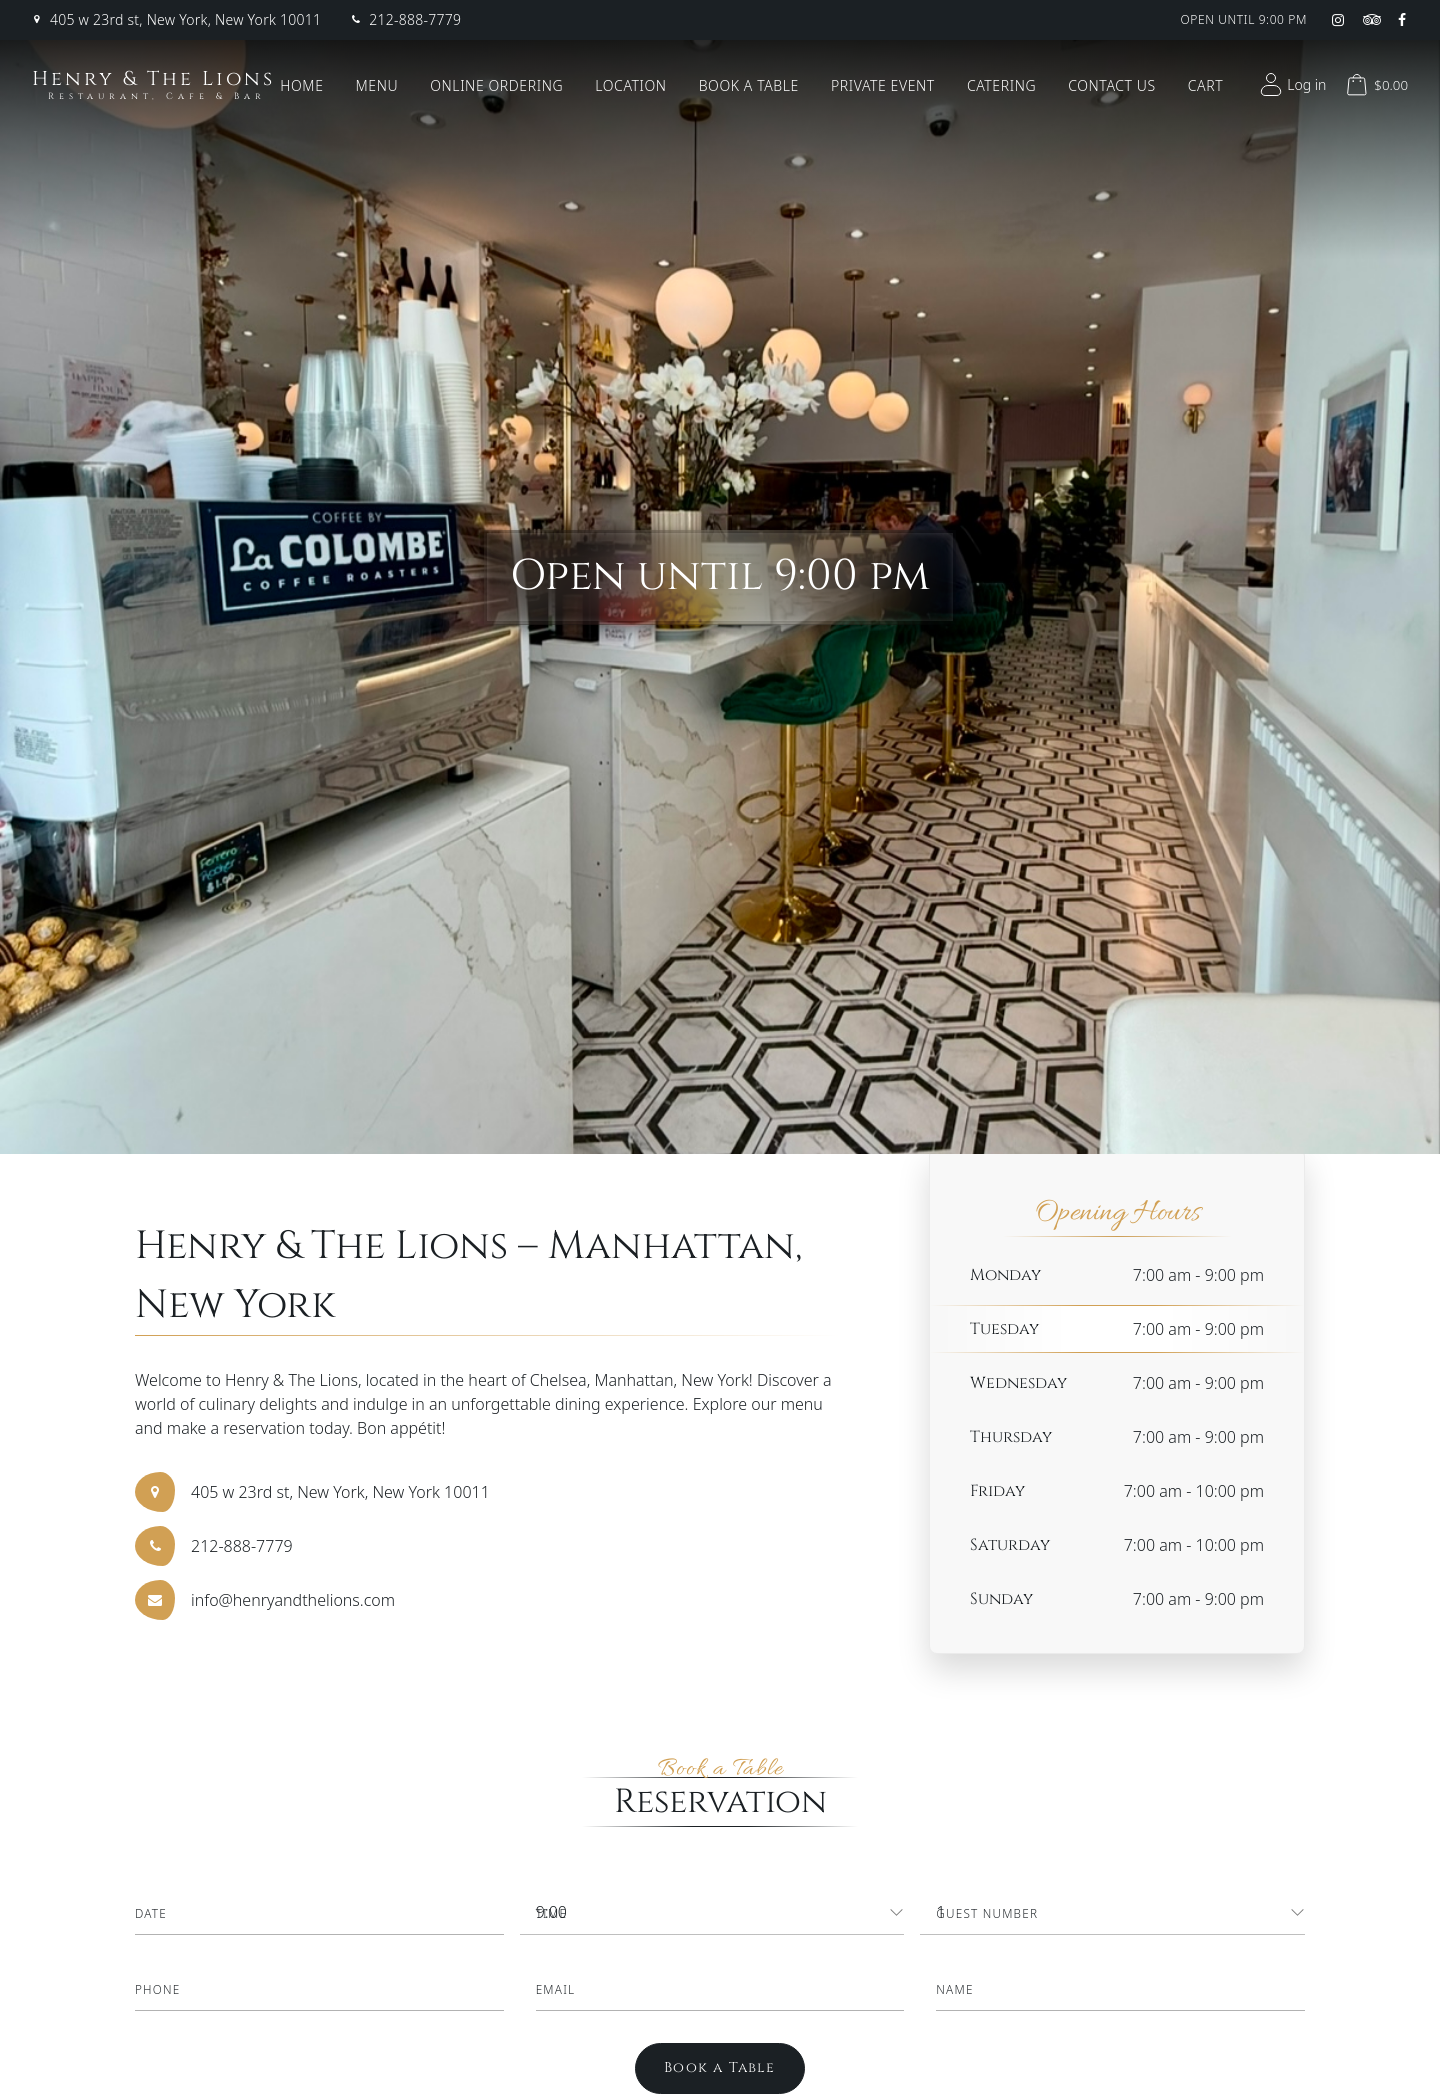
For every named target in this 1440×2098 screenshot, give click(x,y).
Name (955, 1989)
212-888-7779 (415, 20)
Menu (377, 85)
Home (301, 85)
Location (630, 85)
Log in (1290, 85)
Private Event (883, 85)
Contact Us (1112, 85)
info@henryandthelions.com (293, 1600)
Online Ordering (496, 85)
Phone (158, 1989)
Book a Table (749, 85)
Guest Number (988, 1913)
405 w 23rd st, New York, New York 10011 (185, 20)
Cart (1205, 85)
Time (552, 1913)
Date (151, 1913)
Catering (1001, 85)
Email (556, 1989)
